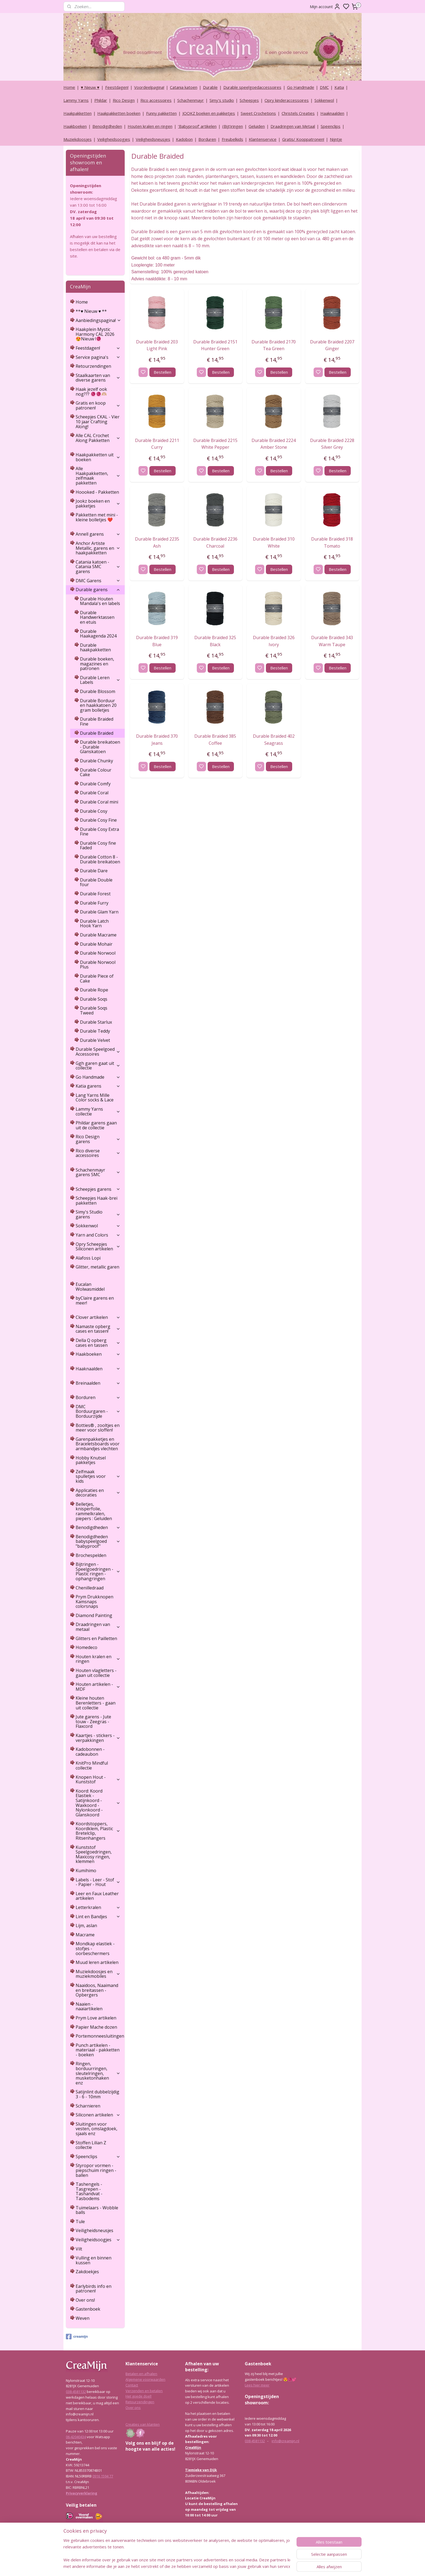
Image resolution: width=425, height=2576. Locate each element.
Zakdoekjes (87, 2272)
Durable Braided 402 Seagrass (274, 739)
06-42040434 (76, 2436)
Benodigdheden (107, 126)
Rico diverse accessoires (98, 1153)
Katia (339, 87)
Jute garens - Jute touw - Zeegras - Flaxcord (93, 1721)
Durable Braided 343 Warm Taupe (332, 641)
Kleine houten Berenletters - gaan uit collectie (95, 1702)
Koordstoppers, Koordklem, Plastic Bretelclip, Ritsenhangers (98, 1831)
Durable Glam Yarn (99, 912)
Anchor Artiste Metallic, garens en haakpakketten (98, 548)
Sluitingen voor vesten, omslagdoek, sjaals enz (96, 2128)
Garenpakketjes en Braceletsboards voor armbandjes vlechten (98, 1444)
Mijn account (325, 6)
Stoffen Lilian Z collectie (91, 2145)
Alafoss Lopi (88, 1258)
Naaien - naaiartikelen (89, 2006)
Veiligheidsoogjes (113, 139)
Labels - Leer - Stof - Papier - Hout (98, 1882)
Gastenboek (88, 2309)
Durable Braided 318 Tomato (332, 542)
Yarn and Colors (98, 1235)
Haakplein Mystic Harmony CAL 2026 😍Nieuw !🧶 (95, 334)
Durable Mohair (96, 944)
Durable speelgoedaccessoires (252, 87)
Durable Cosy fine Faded (98, 845)
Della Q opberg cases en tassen (98, 1342)
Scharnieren (88, 2106)
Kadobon (184, 139)
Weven (82, 2318)
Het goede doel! (138, 2396)
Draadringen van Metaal (293, 126)
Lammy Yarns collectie (98, 1111)
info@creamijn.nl (285, 2440)
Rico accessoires (156, 100)
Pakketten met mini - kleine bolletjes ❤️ (97, 517)
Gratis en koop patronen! (98, 405)
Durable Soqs (93, 999)
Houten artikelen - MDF (98, 1686)
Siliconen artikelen (98, 2115)
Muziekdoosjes (77, 139)
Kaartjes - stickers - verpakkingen (98, 1737)
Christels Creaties (298, 113)
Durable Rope (94, 990)
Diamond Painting (94, 1615)
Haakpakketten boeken (118, 113)
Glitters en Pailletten (96, 1638)
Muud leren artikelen (97, 1962)
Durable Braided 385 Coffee (215, 739)
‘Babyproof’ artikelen (197, 126)
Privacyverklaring (81, 2493)
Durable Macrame (98, 935)
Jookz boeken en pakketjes (98, 503)
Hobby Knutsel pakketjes (91, 1460)
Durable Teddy (95, 1031)
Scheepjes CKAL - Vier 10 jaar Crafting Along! (98, 421)
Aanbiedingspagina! (98, 320)
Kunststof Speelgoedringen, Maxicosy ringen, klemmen (94, 1854)
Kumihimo (86, 1871)
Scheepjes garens (98, 1189)
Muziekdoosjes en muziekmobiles (98, 1974)
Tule (80, 2221)
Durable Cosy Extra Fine (99, 831)
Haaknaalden (332, 113)
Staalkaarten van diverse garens (98, 377)
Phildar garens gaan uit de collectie (96, 1125)
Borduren (207, 139)
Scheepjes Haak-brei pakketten (96, 1200)
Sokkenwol (324, 100)
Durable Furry (94, 903)
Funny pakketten (161, 113)
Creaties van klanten (142, 2424)
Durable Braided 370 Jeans (157, 739)
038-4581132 (76, 2391)
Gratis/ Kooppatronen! (303, 139)
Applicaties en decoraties (98, 1492)
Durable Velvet (95, 1040)
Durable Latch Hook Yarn (94, 923)
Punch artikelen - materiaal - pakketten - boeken (98, 2050)
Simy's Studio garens (98, 1214)
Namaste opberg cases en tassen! (98, 1328)
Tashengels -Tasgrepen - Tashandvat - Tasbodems (89, 2191)
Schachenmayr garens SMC (98, 1172)
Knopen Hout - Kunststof (98, 1779)
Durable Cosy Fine (98, 820)
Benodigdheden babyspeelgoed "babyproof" (98, 1541)
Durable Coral (94, 793)
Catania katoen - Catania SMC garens (98, 566)
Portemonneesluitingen (100, 2036)
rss (238, 2566)
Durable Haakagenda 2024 (98, 633)
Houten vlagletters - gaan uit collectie (96, 1672)
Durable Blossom (97, 691)
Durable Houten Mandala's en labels (100, 601)
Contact (131, 2385)
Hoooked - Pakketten (97, 492)
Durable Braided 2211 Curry (157, 443)
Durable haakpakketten (95, 647)
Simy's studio (222, 100)
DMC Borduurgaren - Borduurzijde (98, 1411)
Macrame (85, 1935)
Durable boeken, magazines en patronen (97, 663)
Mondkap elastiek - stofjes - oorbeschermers (95, 1948)
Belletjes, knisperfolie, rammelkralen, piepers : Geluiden (94, 1511)
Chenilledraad (90, 1588)
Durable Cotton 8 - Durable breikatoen (100, 859)
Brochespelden (91, 1555)
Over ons (133, 2407)
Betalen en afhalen (141, 2373)
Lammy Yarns (76, 100)
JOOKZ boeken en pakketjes (208, 113)
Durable (210, 87)
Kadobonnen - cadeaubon (90, 1751)
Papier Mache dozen (96, 2027)
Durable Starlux (96, 1022)
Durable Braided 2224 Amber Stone (274, 443)
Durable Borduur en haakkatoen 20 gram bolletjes (98, 705)
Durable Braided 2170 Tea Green (274, 345)
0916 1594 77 (102, 2476)
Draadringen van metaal (98, 1626)
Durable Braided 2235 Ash (157, 542)
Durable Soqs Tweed (93, 1010)
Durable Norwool (97, 953)
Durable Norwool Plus (97, 964)
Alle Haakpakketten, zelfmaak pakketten (98, 476)
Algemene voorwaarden (145, 2379)
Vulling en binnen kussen (93, 2260)
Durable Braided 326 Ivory (274, 641)
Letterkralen (98, 1907)
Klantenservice (262, 139)
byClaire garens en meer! (95, 1300)
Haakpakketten (77, 113)
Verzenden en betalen (144, 2390)
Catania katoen (183, 87)
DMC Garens (98, 581)
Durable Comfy (95, 784)
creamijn (77, 2336)
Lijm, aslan (86, 1925)
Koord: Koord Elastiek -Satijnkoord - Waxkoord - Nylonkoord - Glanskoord (98, 1803)
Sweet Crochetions (258, 113)
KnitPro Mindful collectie (92, 1765)
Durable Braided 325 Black (215, 641)
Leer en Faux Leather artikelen (97, 1896)
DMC (324, 87)
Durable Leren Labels (100, 680)
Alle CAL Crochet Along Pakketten (98, 437)
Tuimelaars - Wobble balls (97, 2210)
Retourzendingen (93, 366)
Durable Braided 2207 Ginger (332, 345)
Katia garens (98, 1086)
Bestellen (162, 372)
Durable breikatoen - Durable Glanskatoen (100, 746)
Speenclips (330, 126)
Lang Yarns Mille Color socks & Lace (95, 1097)
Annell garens (98, 534)
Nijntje (336, 139)
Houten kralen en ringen (150, 126)
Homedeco (86, 1647)
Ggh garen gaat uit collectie (98, 1065)
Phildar (100, 100)
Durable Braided (96, 733)
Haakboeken (75, 126)
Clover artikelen (98, 1317)
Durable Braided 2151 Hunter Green (215, 345)
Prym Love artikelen (96, 2018)
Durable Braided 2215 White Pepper (215, 443)
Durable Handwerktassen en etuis (97, 617)
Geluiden (257, 126)
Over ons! (85, 2300)
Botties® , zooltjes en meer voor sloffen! (98, 1427)
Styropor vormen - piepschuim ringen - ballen (96, 2170)
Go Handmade (300, 87)
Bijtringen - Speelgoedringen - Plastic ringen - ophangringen (98, 1571)
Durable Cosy (93, 811)
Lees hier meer (257, 2385)
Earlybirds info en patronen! (93, 2288)
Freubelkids (232, 139)
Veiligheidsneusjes (153, 139)
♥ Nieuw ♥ (90, 87)
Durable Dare (94, 871)
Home (69, 87)
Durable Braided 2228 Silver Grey (332, 443)
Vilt (79, 2249)
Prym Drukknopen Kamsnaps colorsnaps (94, 1601)
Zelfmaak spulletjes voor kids (98, 1476)
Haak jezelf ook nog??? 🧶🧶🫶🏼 (91, 391)
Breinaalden (98, 1383)
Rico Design (124, 100)
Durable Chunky (96, 761)
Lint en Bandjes (98, 1917)
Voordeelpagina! (149, 87)
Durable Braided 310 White (274, 542)
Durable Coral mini (99, 802)
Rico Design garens (98, 1139)
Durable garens (98, 590)
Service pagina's (98, 357)
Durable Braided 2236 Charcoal (215, 542)
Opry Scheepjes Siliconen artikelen (98, 1246)
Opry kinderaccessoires (287, 100)
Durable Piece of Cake (97, 978)
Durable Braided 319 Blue (157, 641)
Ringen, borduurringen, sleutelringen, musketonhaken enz (98, 2073)
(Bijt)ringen (232, 126)
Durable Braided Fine (96, 721)
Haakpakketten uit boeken (98, 457)
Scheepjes (249, 100)
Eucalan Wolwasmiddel (90, 1286)
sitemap (227, 2566)
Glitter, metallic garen (97, 1267)
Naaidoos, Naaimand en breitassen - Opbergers (97, 1990)
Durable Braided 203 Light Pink (157, 345)
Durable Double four (96, 882)
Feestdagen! (116, 87)
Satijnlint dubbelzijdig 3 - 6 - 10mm (97, 2094)
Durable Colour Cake (95, 772)
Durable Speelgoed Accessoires (98, 1051)
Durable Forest (95, 894)
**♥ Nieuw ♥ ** (91, 311)
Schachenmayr (190, 100)
